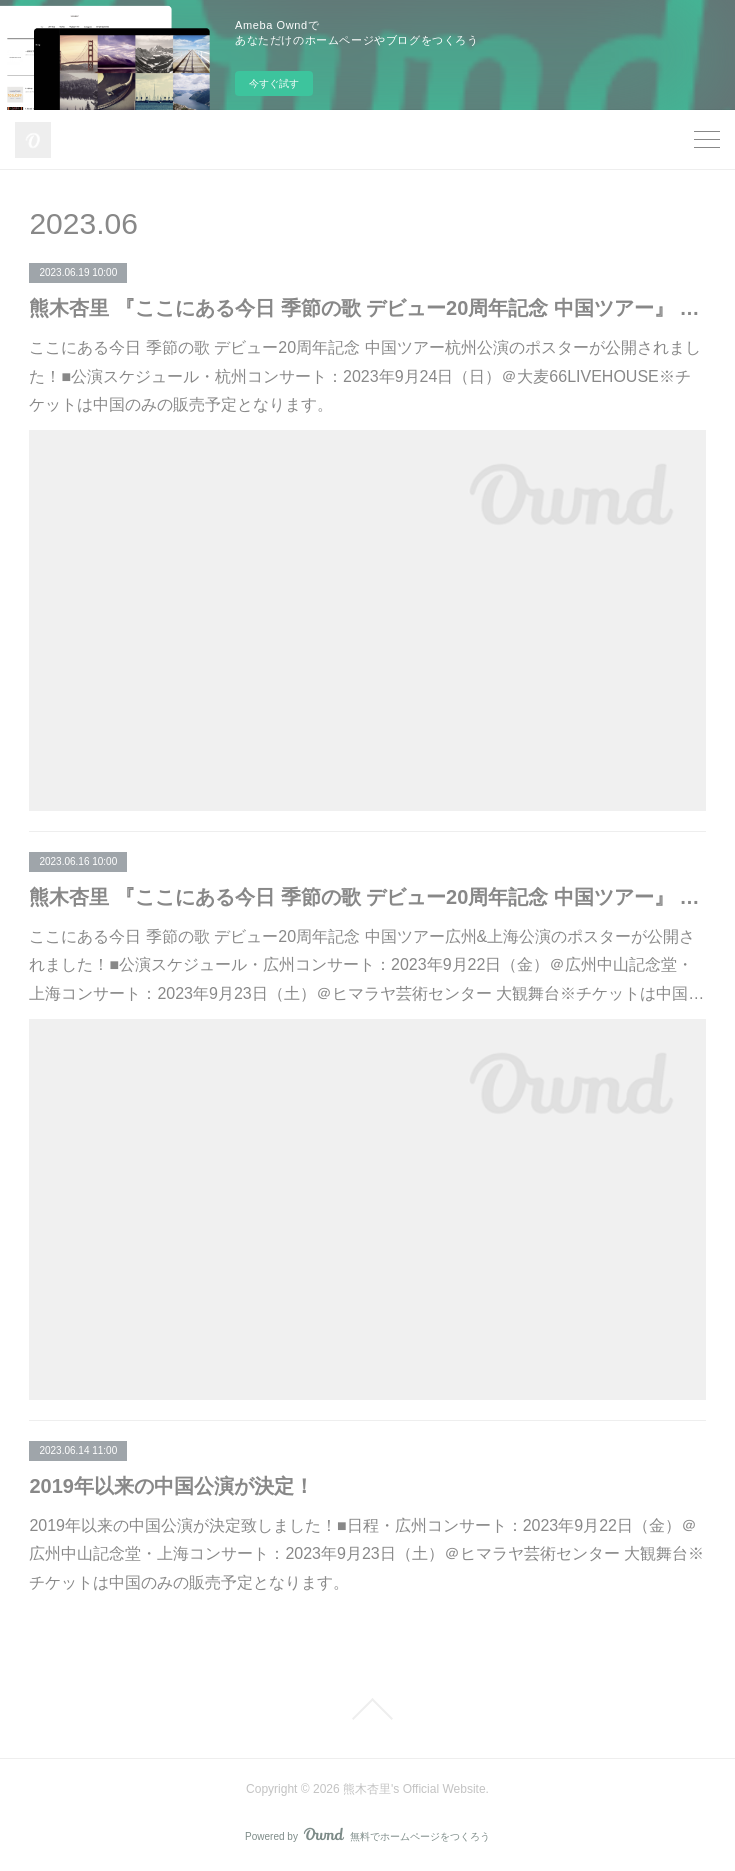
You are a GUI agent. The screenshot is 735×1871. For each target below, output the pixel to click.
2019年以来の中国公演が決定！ (171, 1486)
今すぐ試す (274, 83)
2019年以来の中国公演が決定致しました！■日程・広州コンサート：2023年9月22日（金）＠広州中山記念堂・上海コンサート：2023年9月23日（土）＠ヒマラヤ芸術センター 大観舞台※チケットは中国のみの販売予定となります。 (366, 1554)
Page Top (367, 1709)
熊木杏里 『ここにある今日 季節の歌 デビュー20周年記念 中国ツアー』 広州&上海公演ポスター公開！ (367, 897)
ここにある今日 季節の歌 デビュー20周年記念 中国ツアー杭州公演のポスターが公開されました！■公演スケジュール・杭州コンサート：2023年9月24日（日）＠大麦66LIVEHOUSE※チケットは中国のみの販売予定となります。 (364, 376)
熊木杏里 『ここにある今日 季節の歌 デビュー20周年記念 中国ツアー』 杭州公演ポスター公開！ (367, 308)
